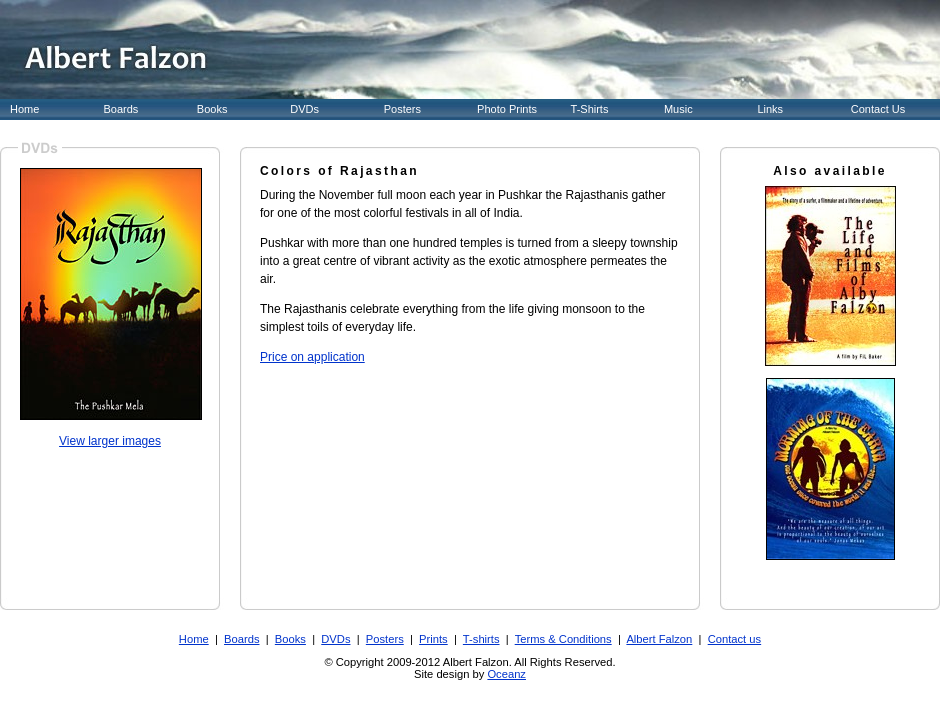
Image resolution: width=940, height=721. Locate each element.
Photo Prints (507, 109)
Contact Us (878, 109)
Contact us (734, 639)
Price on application (312, 357)
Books (212, 109)
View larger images (110, 441)
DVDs (304, 109)
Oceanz (506, 674)
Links (770, 109)
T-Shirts (590, 109)
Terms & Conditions (563, 639)
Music (678, 109)
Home (24, 109)
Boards (120, 109)
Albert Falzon (659, 639)
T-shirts (481, 639)
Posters (402, 109)
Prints (433, 639)
